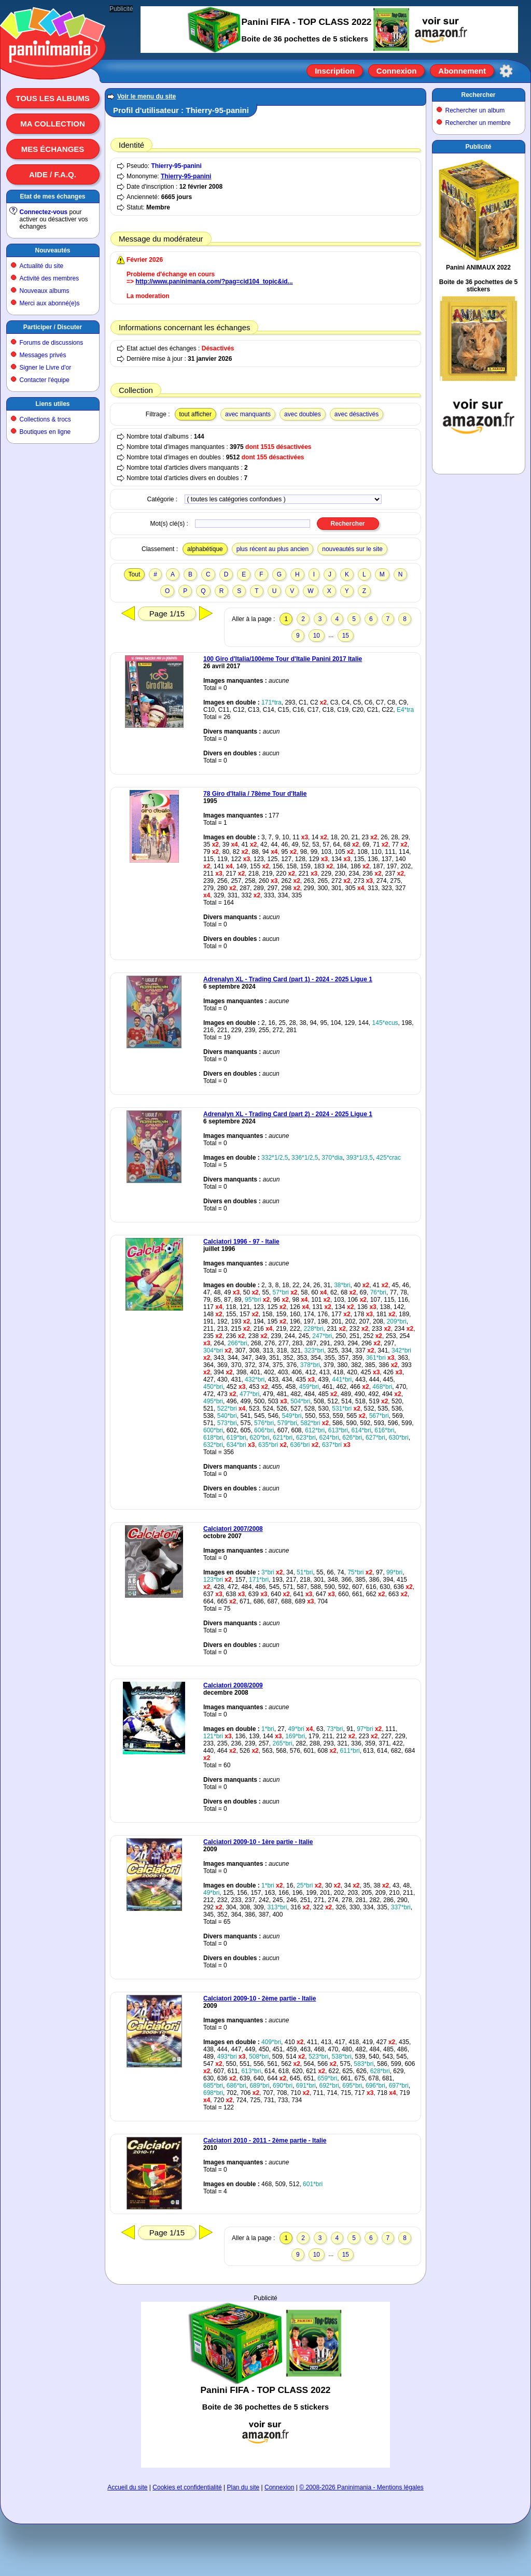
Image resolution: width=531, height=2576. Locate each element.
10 (316, 635)
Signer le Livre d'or (46, 367)
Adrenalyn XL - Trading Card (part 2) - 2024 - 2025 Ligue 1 (287, 1114)
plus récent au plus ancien (272, 549)
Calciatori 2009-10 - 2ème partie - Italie (259, 1998)
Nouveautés (52, 250)
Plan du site (243, 2487)
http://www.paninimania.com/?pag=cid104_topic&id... (213, 281)
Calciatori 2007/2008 (233, 1528)
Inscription (335, 70)
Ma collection (52, 123)
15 (345, 635)
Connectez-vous (44, 212)
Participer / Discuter (52, 327)
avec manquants (248, 414)
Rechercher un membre (478, 122)
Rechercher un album (475, 110)
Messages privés (43, 355)
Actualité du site (42, 266)
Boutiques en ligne (45, 431)
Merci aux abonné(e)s (50, 303)
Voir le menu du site (146, 96)
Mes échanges (53, 149)
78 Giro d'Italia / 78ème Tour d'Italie (255, 793)
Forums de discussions (51, 342)
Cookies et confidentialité (186, 2487)
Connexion (396, 70)
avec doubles (302, 414)
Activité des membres (49, 278)
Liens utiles (52, 403)
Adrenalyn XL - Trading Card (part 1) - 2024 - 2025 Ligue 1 (287, 979)
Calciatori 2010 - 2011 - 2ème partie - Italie (264, 2140)
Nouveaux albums (44, 290)
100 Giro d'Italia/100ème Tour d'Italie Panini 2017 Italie (282, 659)
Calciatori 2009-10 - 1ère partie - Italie (258, 1842)
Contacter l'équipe (44, 380)
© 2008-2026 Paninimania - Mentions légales (361, 2487)
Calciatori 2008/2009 (233, 1685)
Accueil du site (127, 2487)
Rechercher (478, 94)
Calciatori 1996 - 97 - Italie (241, 1241)
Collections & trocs (45, 419)
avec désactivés (356, 414)
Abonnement (462, 70)
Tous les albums (53, 98)
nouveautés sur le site (352, 549)
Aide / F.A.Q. (52, 174)
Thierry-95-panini (176, 166)
